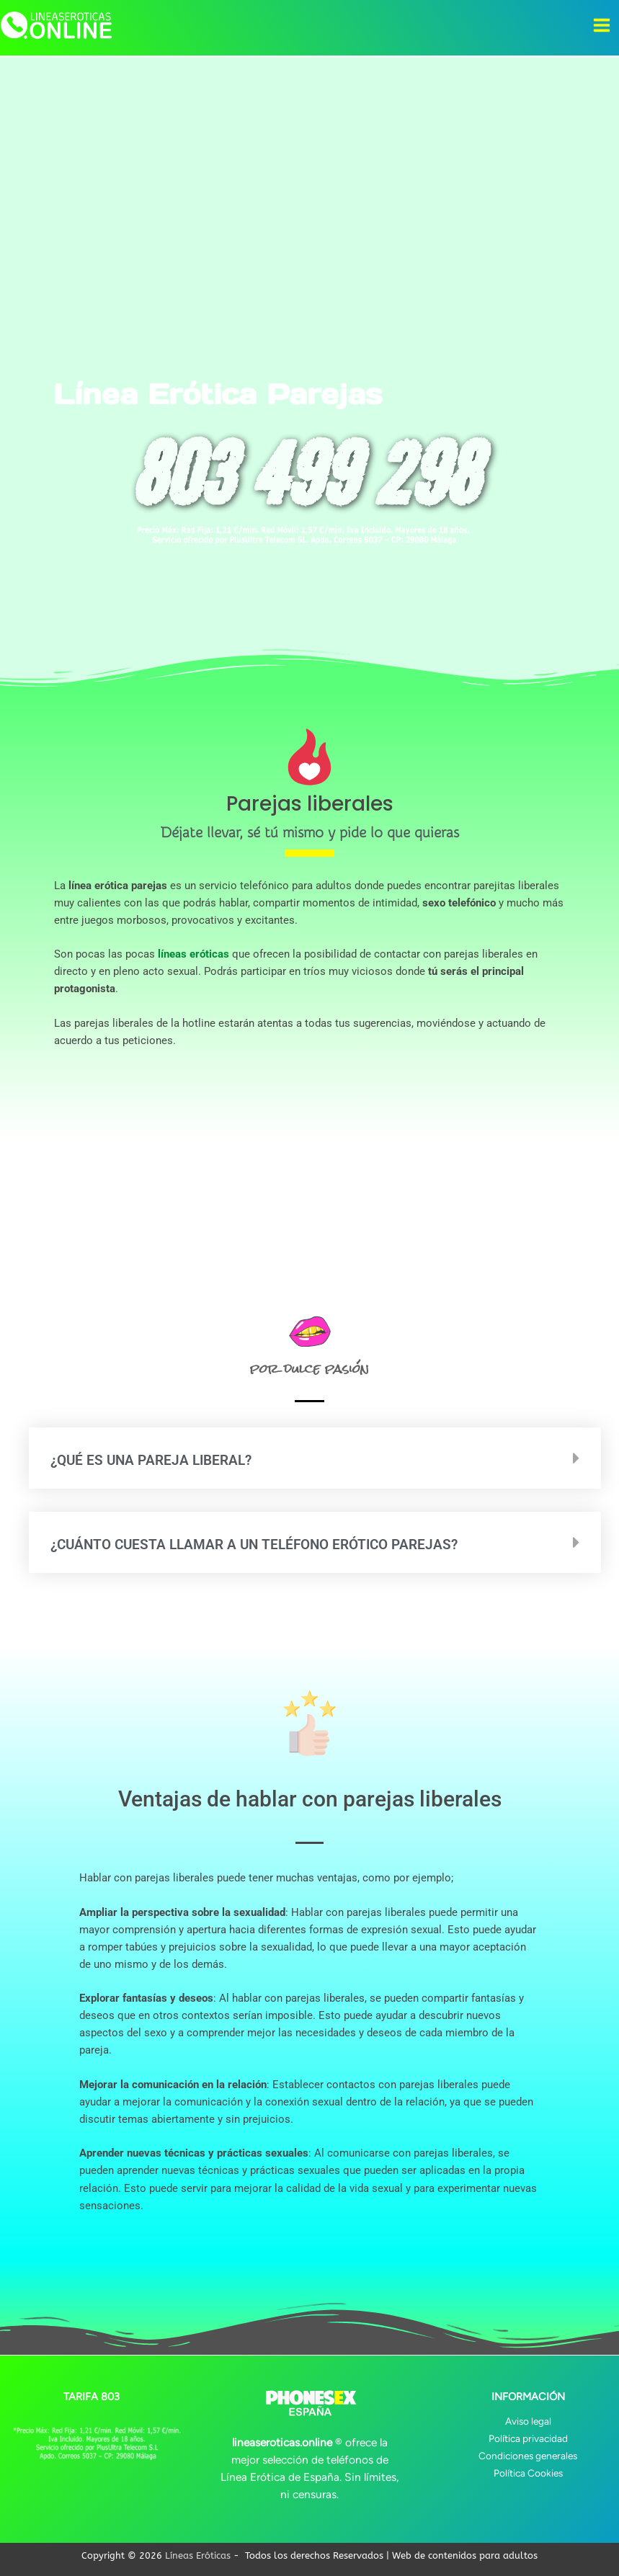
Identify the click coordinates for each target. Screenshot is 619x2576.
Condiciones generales (527, 2455)
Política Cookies (528, 2473)
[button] (315, 1458)
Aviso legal (528, 2421)
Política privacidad (528, 2438)
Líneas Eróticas (198, 2555)
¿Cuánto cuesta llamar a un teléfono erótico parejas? (273, 1545)
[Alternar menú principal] (601, 25)
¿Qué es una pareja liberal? (160, 1460)
